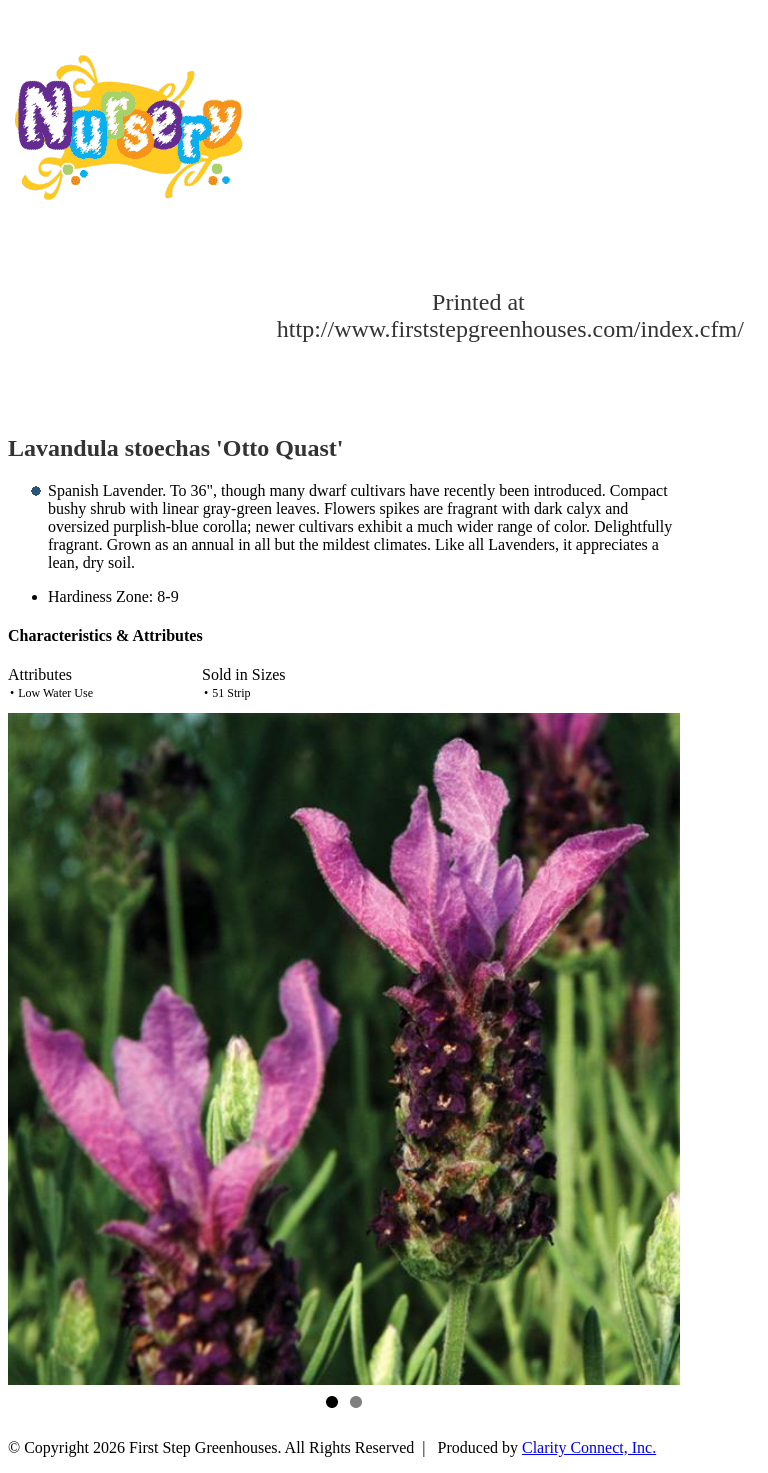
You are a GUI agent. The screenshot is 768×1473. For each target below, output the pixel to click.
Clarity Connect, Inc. (589, 1447)
